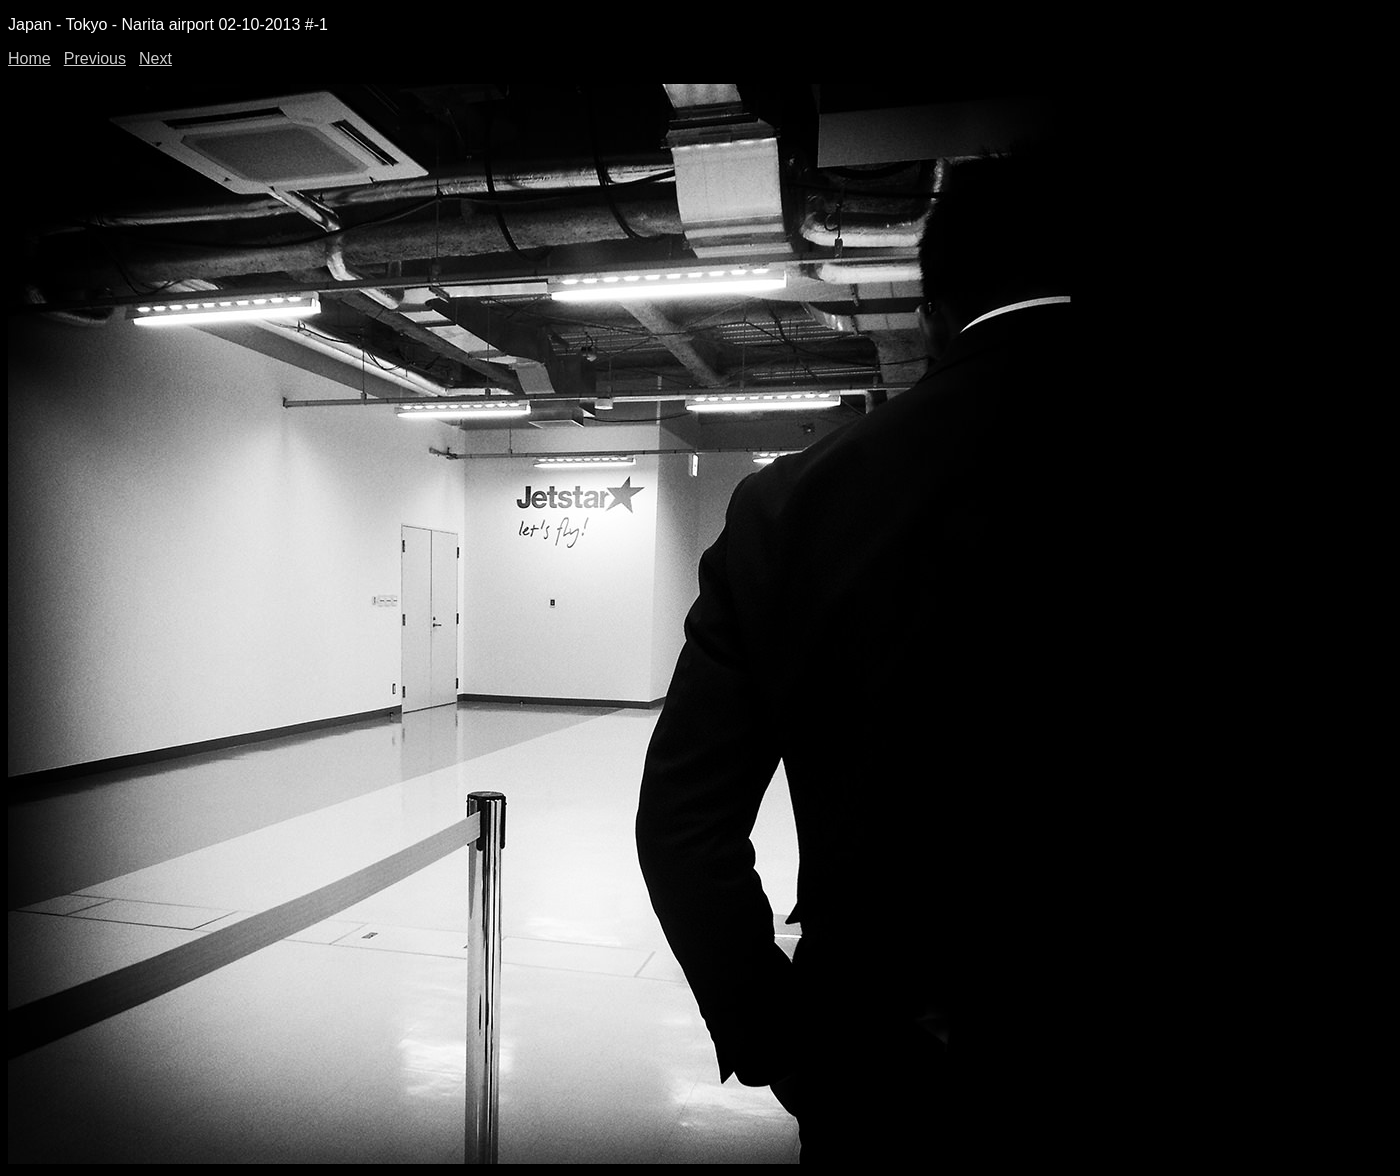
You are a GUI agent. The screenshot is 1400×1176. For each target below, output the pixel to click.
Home (29, 58)
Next (155, 58)
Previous (95, 58)
